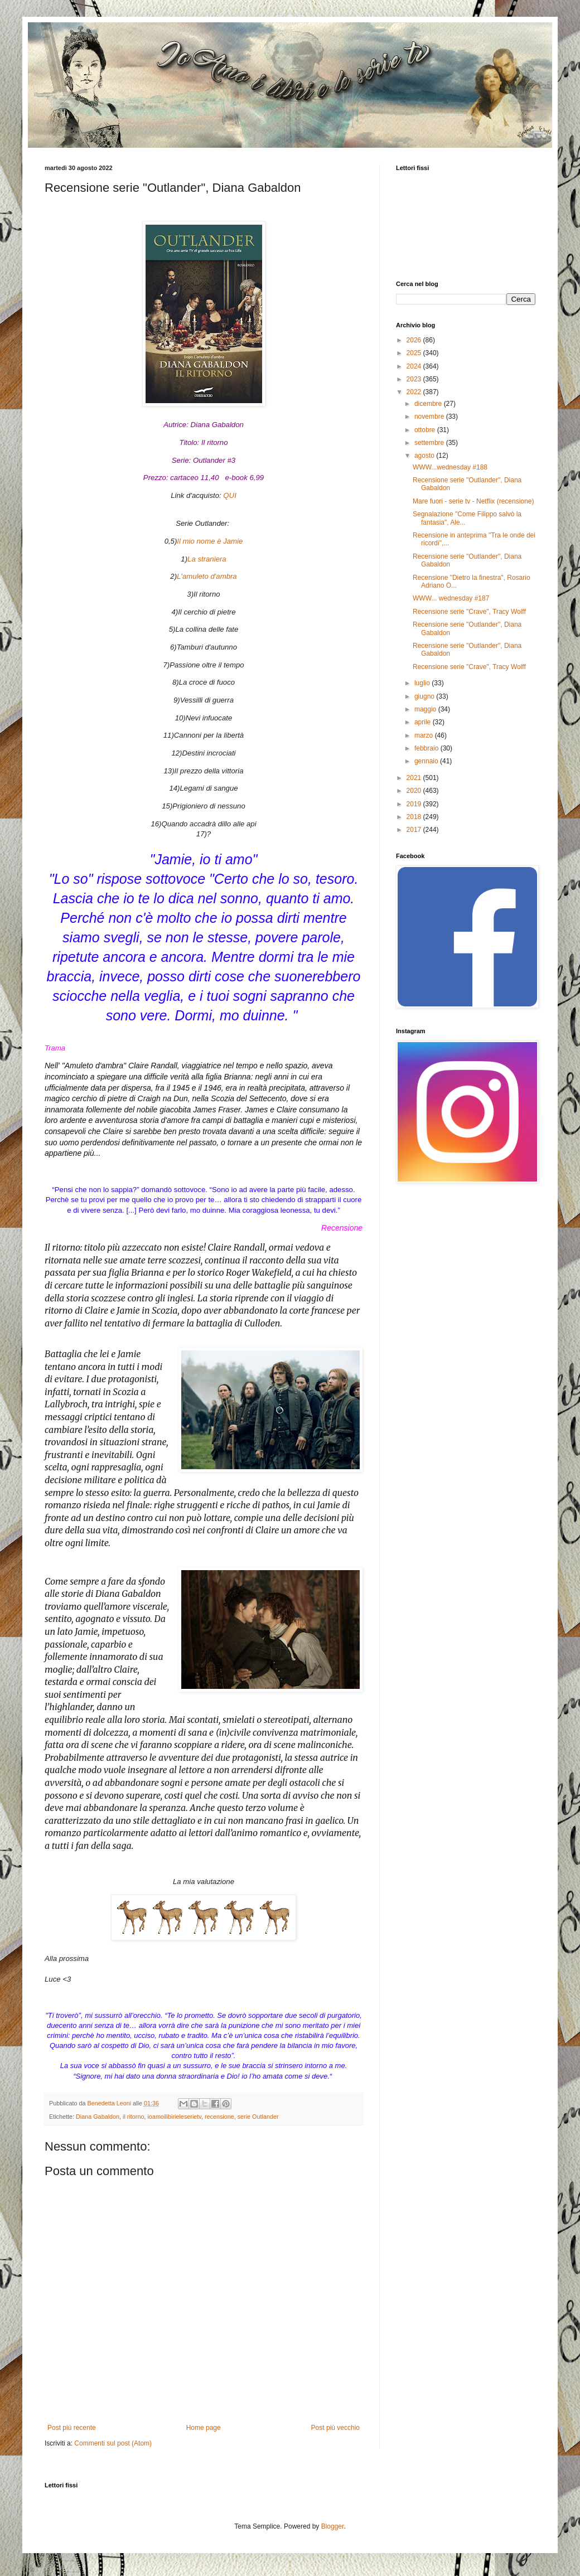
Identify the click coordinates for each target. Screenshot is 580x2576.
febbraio (427, 748)
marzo (424, 735)
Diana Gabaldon (97, 2116)
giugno (425, 696)
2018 (415, 817)
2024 (415, 366)
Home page (203, 2428)
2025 (415, 353)
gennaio (427, 761)
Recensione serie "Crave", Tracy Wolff (469, 612)
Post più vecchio (335, 2428)
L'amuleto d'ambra (207, 576)
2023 (415, 379)
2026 (415, 340)
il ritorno (133, 2116)
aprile (423, 722)
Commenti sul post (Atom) (113, 2443)
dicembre (429, 404)
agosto (425, 455)
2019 (415, 804)
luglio (423, 683)
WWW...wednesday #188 (450, 467)
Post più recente (71, 2428)
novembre (430, 416)
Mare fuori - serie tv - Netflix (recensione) (473, 501)
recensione (219, 2116)
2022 (415, 392)
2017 (415, 830)
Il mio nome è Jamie (210, 541)
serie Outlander (258, 2116)
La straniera (206, 559)
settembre (430, 443)
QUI (229, 495)
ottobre (425, 430)
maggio (426, 709)
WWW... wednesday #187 (451, 598)
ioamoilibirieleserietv (174, 2116)
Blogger (332, 2526)
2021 (415, 778)
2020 (415, 791)
